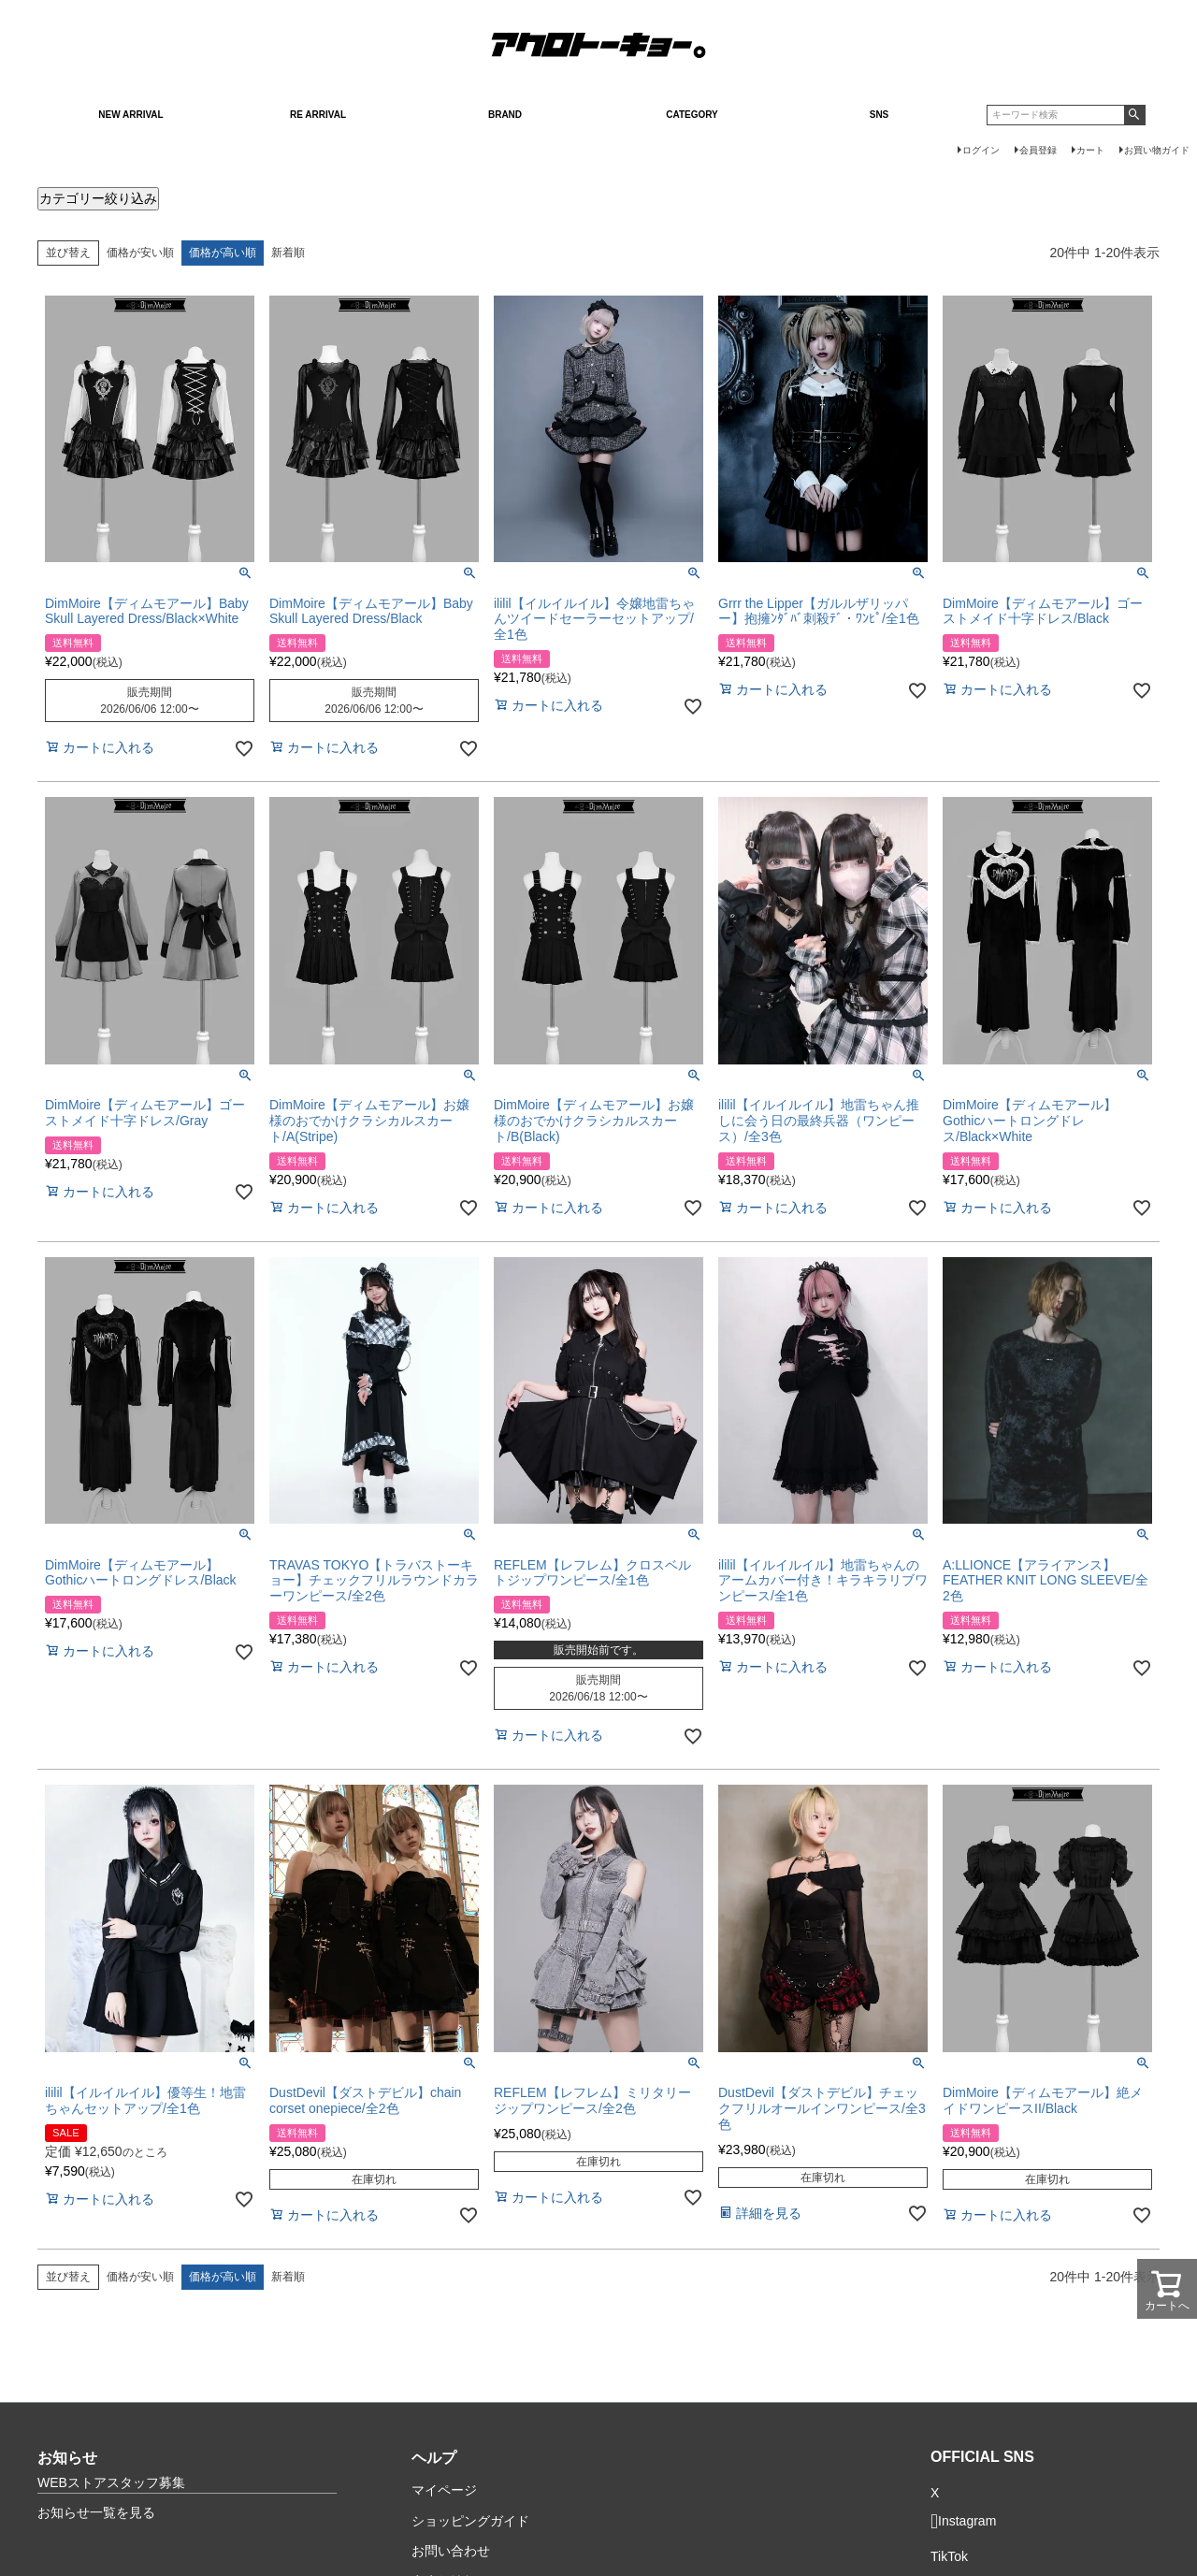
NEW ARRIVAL (130, 114)
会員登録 (1038, 150)
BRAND (505, 114)
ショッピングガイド (470, 2520)
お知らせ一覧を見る (96, 2512)
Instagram (963, 2522)
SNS (879, 114)
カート (1090, 150)
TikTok (949, 2557)
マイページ (444, 2489)
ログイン (981, 150)
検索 (1134, 115)
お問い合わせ (450, 2550)
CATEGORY (692, 114)
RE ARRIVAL (318, 114)
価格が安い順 (140, 252)
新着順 (288, 252)
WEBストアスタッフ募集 (111, 2482)
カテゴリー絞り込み (98, 198)
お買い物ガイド (1157, 150)
